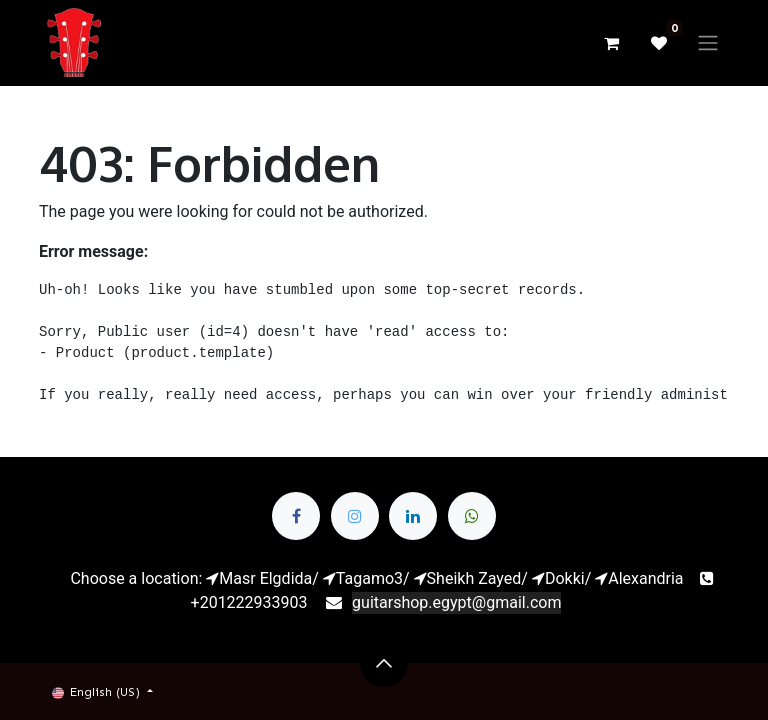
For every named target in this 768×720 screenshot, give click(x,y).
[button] (384, 663)
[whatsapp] (472, 516)
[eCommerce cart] (611, 43)
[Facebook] (296, 516)
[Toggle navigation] (708, 43)
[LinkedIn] (413, 516)
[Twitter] (355, 516)
